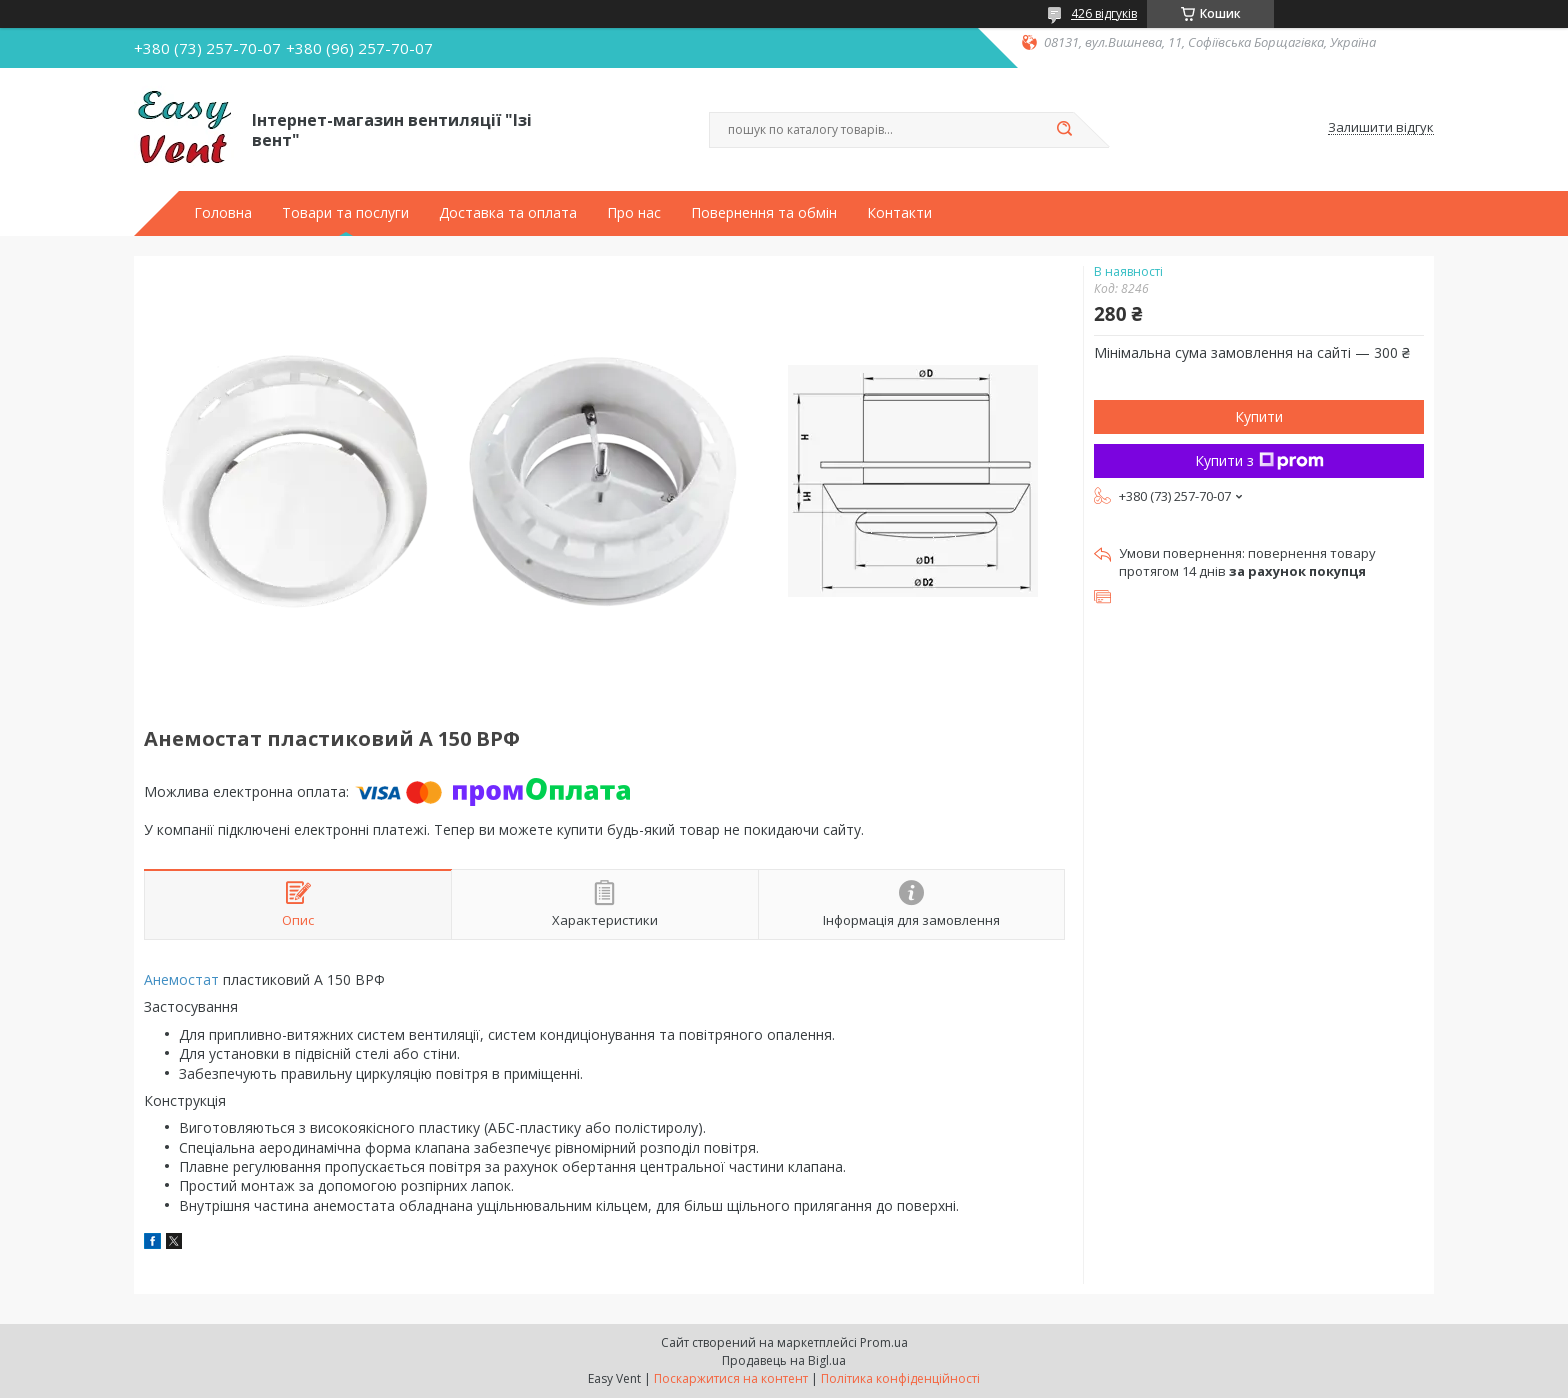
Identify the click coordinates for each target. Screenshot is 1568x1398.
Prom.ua (884, 1342)
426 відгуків (1104, 13)
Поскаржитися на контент (731, 1378)
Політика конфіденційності (900, 1378)
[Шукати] (1064, 130)
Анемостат (181, 979)
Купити (1259, 416)
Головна (223, 213)
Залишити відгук (1381, 128)
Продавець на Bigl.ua (784, 1360)
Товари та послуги (345, 213)
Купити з (1259, 460)
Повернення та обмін (764, 213)
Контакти (899, 213)
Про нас (634, 213)
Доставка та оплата (508, 213)
